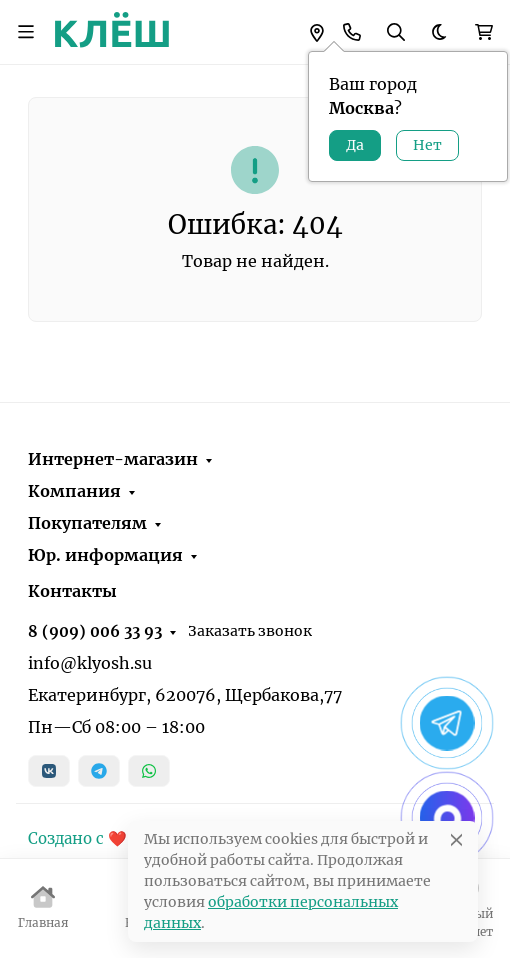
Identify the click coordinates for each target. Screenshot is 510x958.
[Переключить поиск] (396, 32)
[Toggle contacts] (352, 32)
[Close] (456, 839)
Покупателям (87, 523)
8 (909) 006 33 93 (95, 631)
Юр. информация (105, 555)
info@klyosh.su (90, 663)
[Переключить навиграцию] (26, 32)
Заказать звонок (250, 631)
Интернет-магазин (113, 459)
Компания (74, 491)
